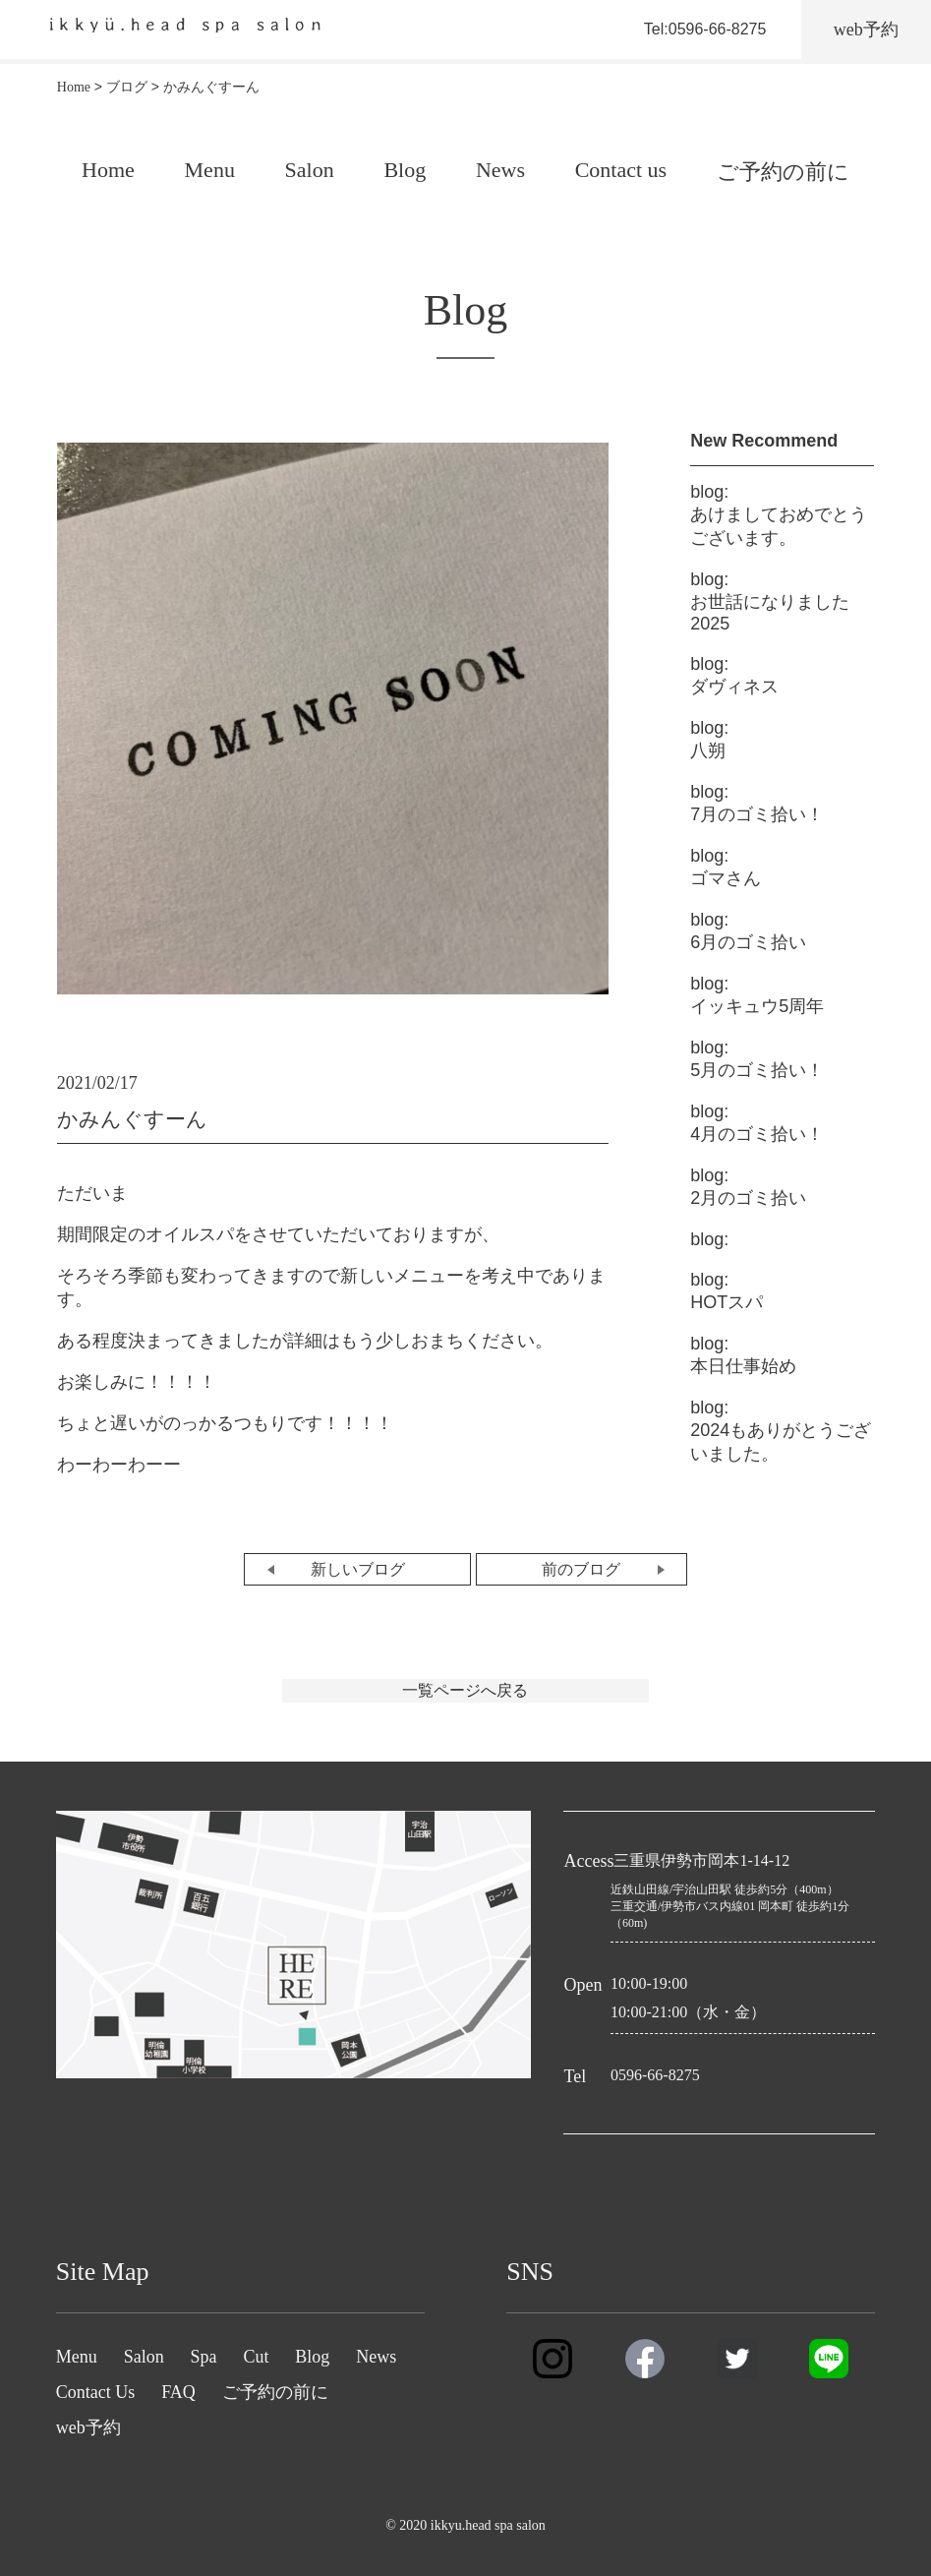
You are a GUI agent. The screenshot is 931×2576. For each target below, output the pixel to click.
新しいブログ (358, 1569)
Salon (309, 169)
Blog (404, 169)
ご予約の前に (783, 171)
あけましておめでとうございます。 (778, 515)
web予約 (88, 2427)
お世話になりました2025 (769, 601)
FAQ (178, 2392)
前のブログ (581, 1569)
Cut (255, 2356)
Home (108, 169)
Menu (210, 169)
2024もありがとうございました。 (780, 1431)
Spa (204, 2356)
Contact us (621, 169)
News (500, 169)
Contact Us (96, 2392)
